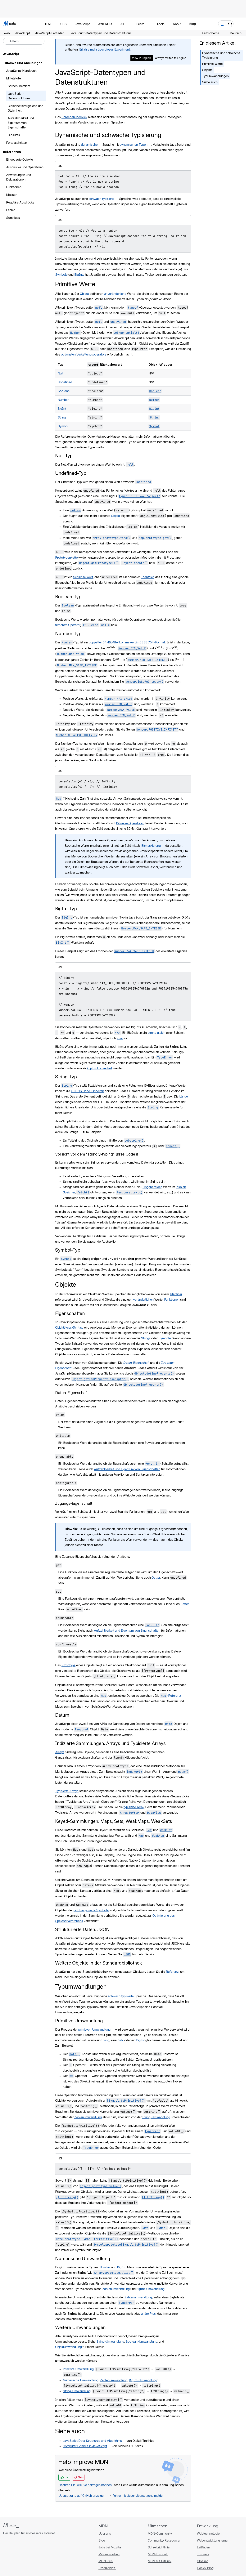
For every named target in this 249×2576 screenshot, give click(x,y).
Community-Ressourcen (164, 2540)
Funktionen (171, 1299)
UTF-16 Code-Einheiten (87, 1091)
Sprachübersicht (19, 86)
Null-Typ (64, 455)
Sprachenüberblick (74, 117)
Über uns (104, 2533)
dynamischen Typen (133, 144)
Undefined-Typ (70, 473)
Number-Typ (68, 633)
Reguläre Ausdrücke (20, 202)
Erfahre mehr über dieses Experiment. (105, 49)
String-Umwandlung (156, 2117)
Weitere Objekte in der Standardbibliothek (98, 1963)
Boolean (64, 391)
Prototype (68, 1665)
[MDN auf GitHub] (5, 2556)
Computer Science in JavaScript (85, 2446)
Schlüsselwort (83, 577)
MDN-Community (160, 2533)
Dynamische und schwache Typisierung (221, 55)
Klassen (11, 195)
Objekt (115, 516)
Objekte (207, 70)
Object (84, 294)
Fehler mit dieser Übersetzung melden (138, 2496)
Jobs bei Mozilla (110, 2547)
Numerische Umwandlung (82, 2258)
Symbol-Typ (67, 1250)
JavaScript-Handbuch (21, 71)
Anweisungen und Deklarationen (18, 177)
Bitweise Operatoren (130, 823)
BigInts (79, 274)
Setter (184, 1604)
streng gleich (156, 1033)
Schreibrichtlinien (159, 2547)
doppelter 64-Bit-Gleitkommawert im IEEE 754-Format (127, 642)
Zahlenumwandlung (88, 2117)
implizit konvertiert (99, 1068)
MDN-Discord (158, 2554)
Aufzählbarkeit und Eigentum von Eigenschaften (127, 1469)
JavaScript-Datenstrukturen (19, 96)
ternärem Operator (67, 625)
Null (60, 373)
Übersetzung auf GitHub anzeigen (81, 2496)
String (62, 417)
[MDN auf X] (19, 2556)
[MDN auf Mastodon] (26, 2556)
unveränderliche (115, 294)
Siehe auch (210, 82)
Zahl (120, 2040)
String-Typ (66, 1077)
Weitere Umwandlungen (80, 2327)
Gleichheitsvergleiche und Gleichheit (25, 108)
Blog (192, 24)
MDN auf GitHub (159, 2561)
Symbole (61, 274)
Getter (156, 1577)
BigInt (62, 408)
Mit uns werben (109, 2554)
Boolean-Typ (68, 596)
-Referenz (170, 1695)
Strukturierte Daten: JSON (82, 1929)
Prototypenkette (66, 557)
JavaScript (11, 54)
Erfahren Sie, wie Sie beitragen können (85, 2485)
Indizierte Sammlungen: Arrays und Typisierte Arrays (110, 1743)
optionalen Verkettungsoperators (83, 354)
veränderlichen (143, 1299)
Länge (183, 1096)
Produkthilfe (107, 2568)
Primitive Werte (212, 64)
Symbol (63, 426)
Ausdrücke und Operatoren (24, 167)
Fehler (10, 210)
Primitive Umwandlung (79, 2021)
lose (120, 1038)
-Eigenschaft (136, 1363)
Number (63, 400)
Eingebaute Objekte (19, 159)
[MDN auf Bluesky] (12, 2556)
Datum (62, 1715)
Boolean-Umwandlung (141, 2341)
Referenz (172, 1972)
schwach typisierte (102, 199)
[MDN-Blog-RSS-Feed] (33, 2556)
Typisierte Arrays (67, 1791)
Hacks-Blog (205, 2568)
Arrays (59, 1752)
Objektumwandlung (68, 2347)
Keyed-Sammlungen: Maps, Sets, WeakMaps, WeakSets (113, 1821)
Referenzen (12, 152)
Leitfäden (203, 2547)
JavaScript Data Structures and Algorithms (92, 2441)
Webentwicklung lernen (213, 2540)
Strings (146, 1338)
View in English (141, 58)
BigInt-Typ (66, 908)
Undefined (65, 382)
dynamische (89, 144)
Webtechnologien (209, 2533)
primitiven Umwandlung (94, 2029)
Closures (14, 135)
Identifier (147, 577)
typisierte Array (134, 1807)
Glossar (202, 2561)
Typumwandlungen (215, 76)
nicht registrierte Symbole (91, 1910)
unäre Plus (148, 2313)
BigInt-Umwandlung (150, 2289)
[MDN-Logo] (11, 2525)
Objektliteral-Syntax (69, 1327)
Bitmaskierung (151, 845)
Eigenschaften (70, 1313)
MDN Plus (105, 2561)
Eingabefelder (152, 1187)
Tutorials (203, 2554)
